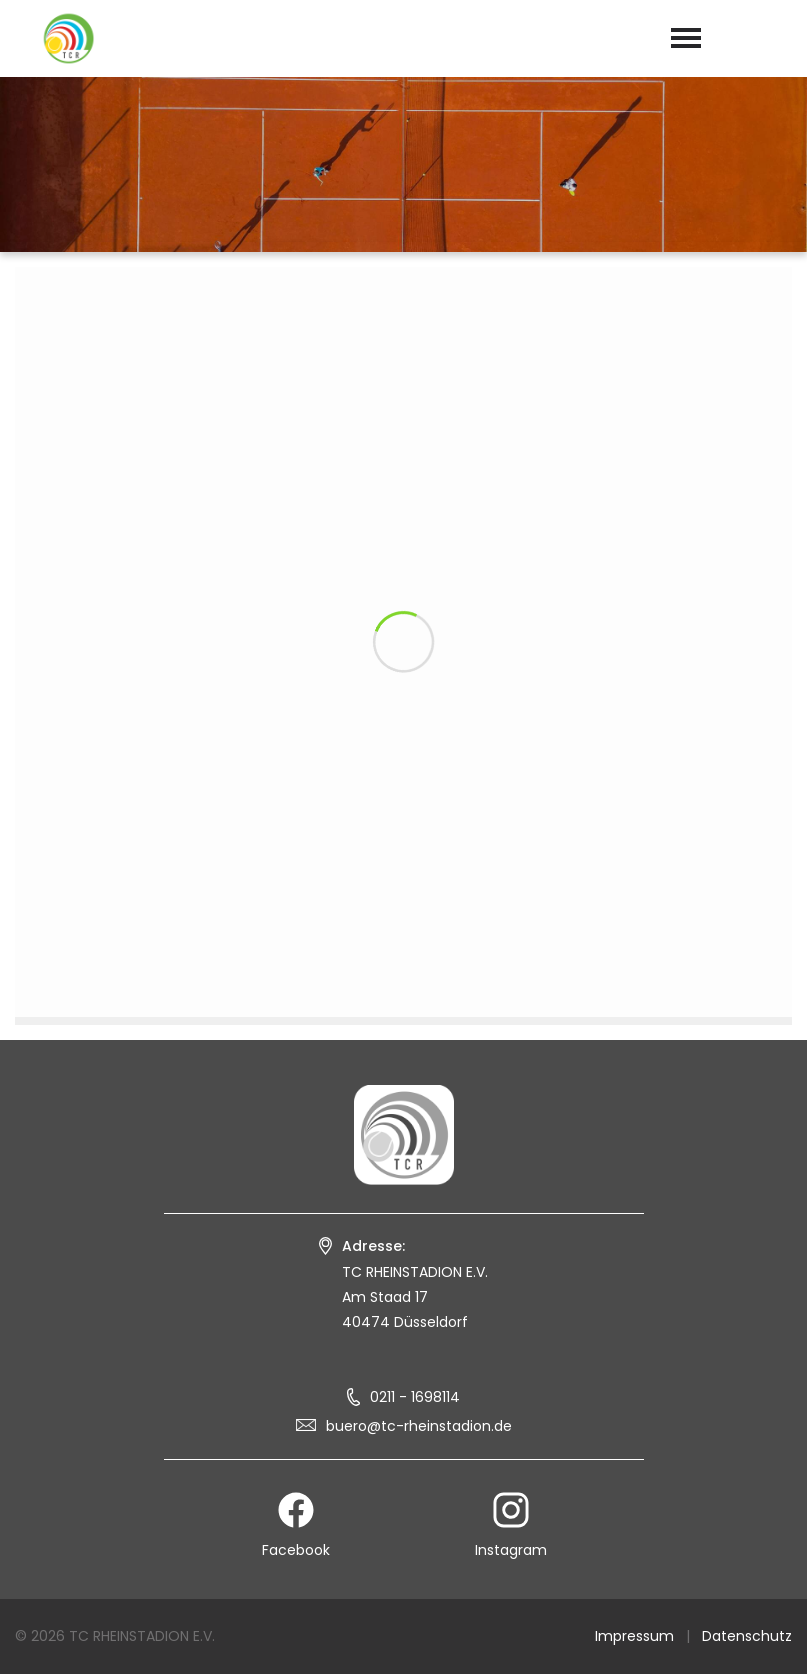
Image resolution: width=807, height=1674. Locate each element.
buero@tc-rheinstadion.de (419, 1426)
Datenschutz (747, 1636)
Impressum (634, 1636)
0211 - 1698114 (415, 1397)
